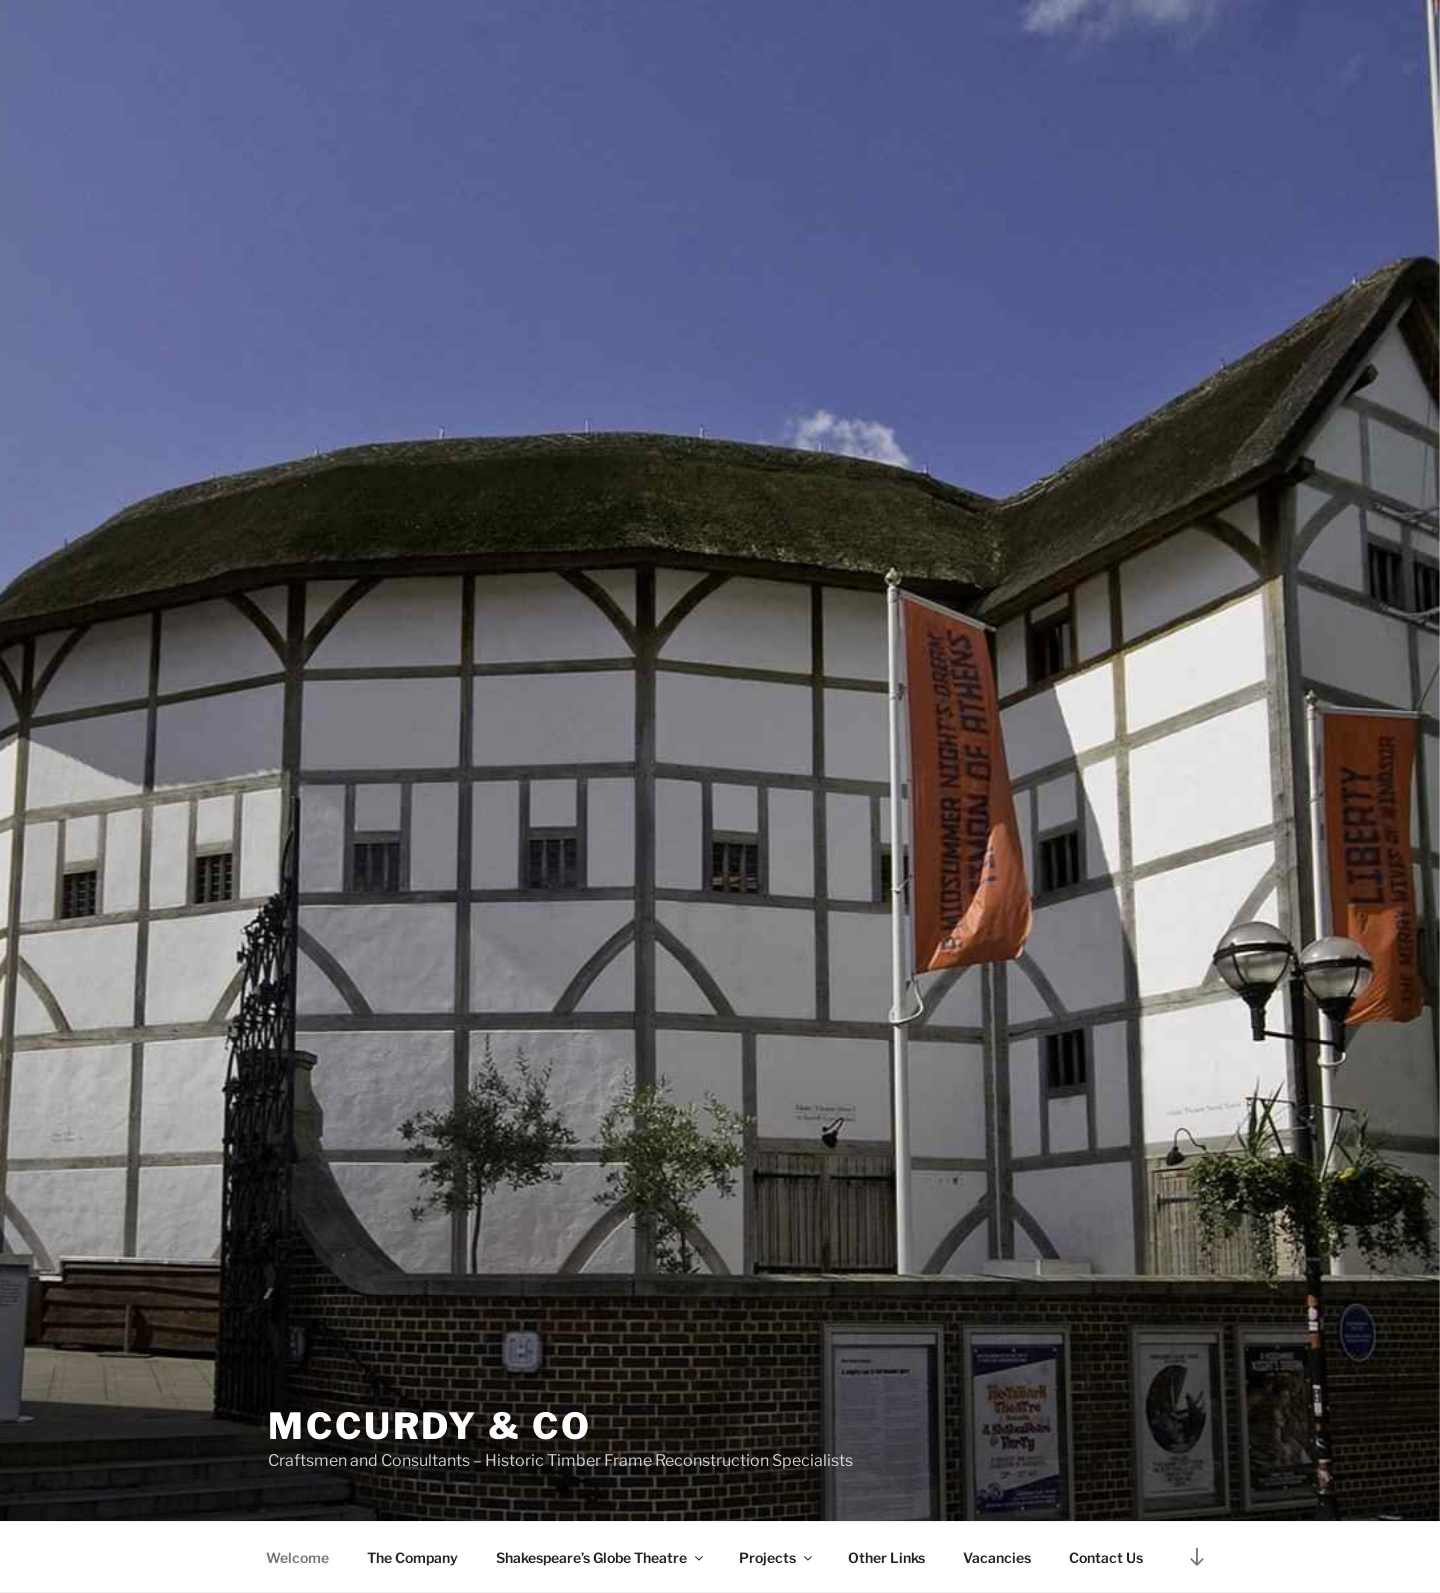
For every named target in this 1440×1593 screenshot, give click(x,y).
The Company (412, 1557)
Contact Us (1106, 1557)
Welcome (297, 1557)
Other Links (886, 1557)
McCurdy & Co (430, 1426)
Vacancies (997, 1557)
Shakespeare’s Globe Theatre (601, 1557)
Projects (777, 1557)
